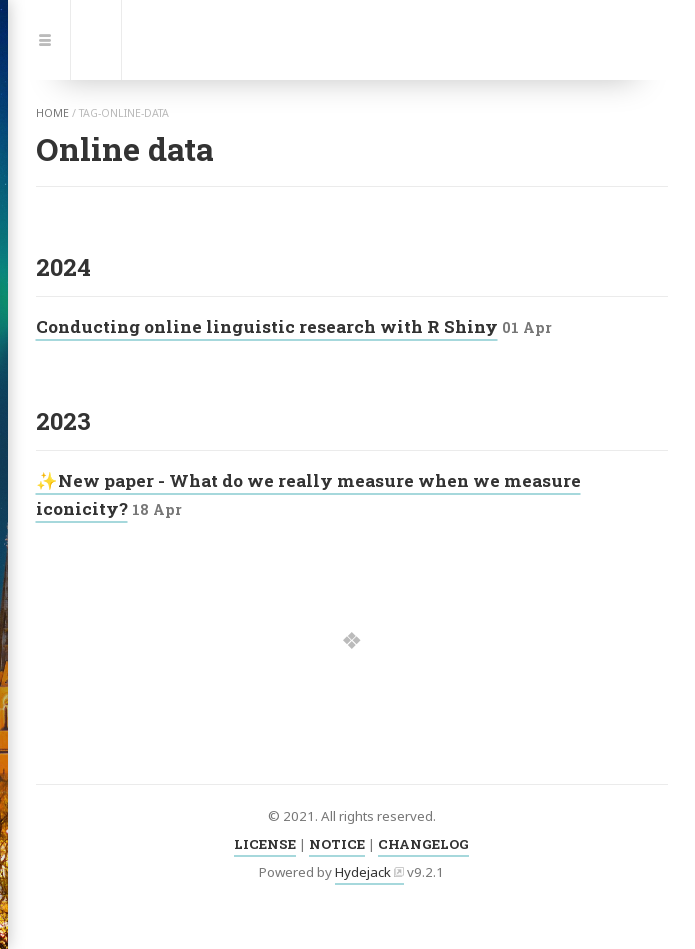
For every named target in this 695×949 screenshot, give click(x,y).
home (52, 113)
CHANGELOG (423, 844)
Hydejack (363, 872)
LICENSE (265, 844)
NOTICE (337, 844)
